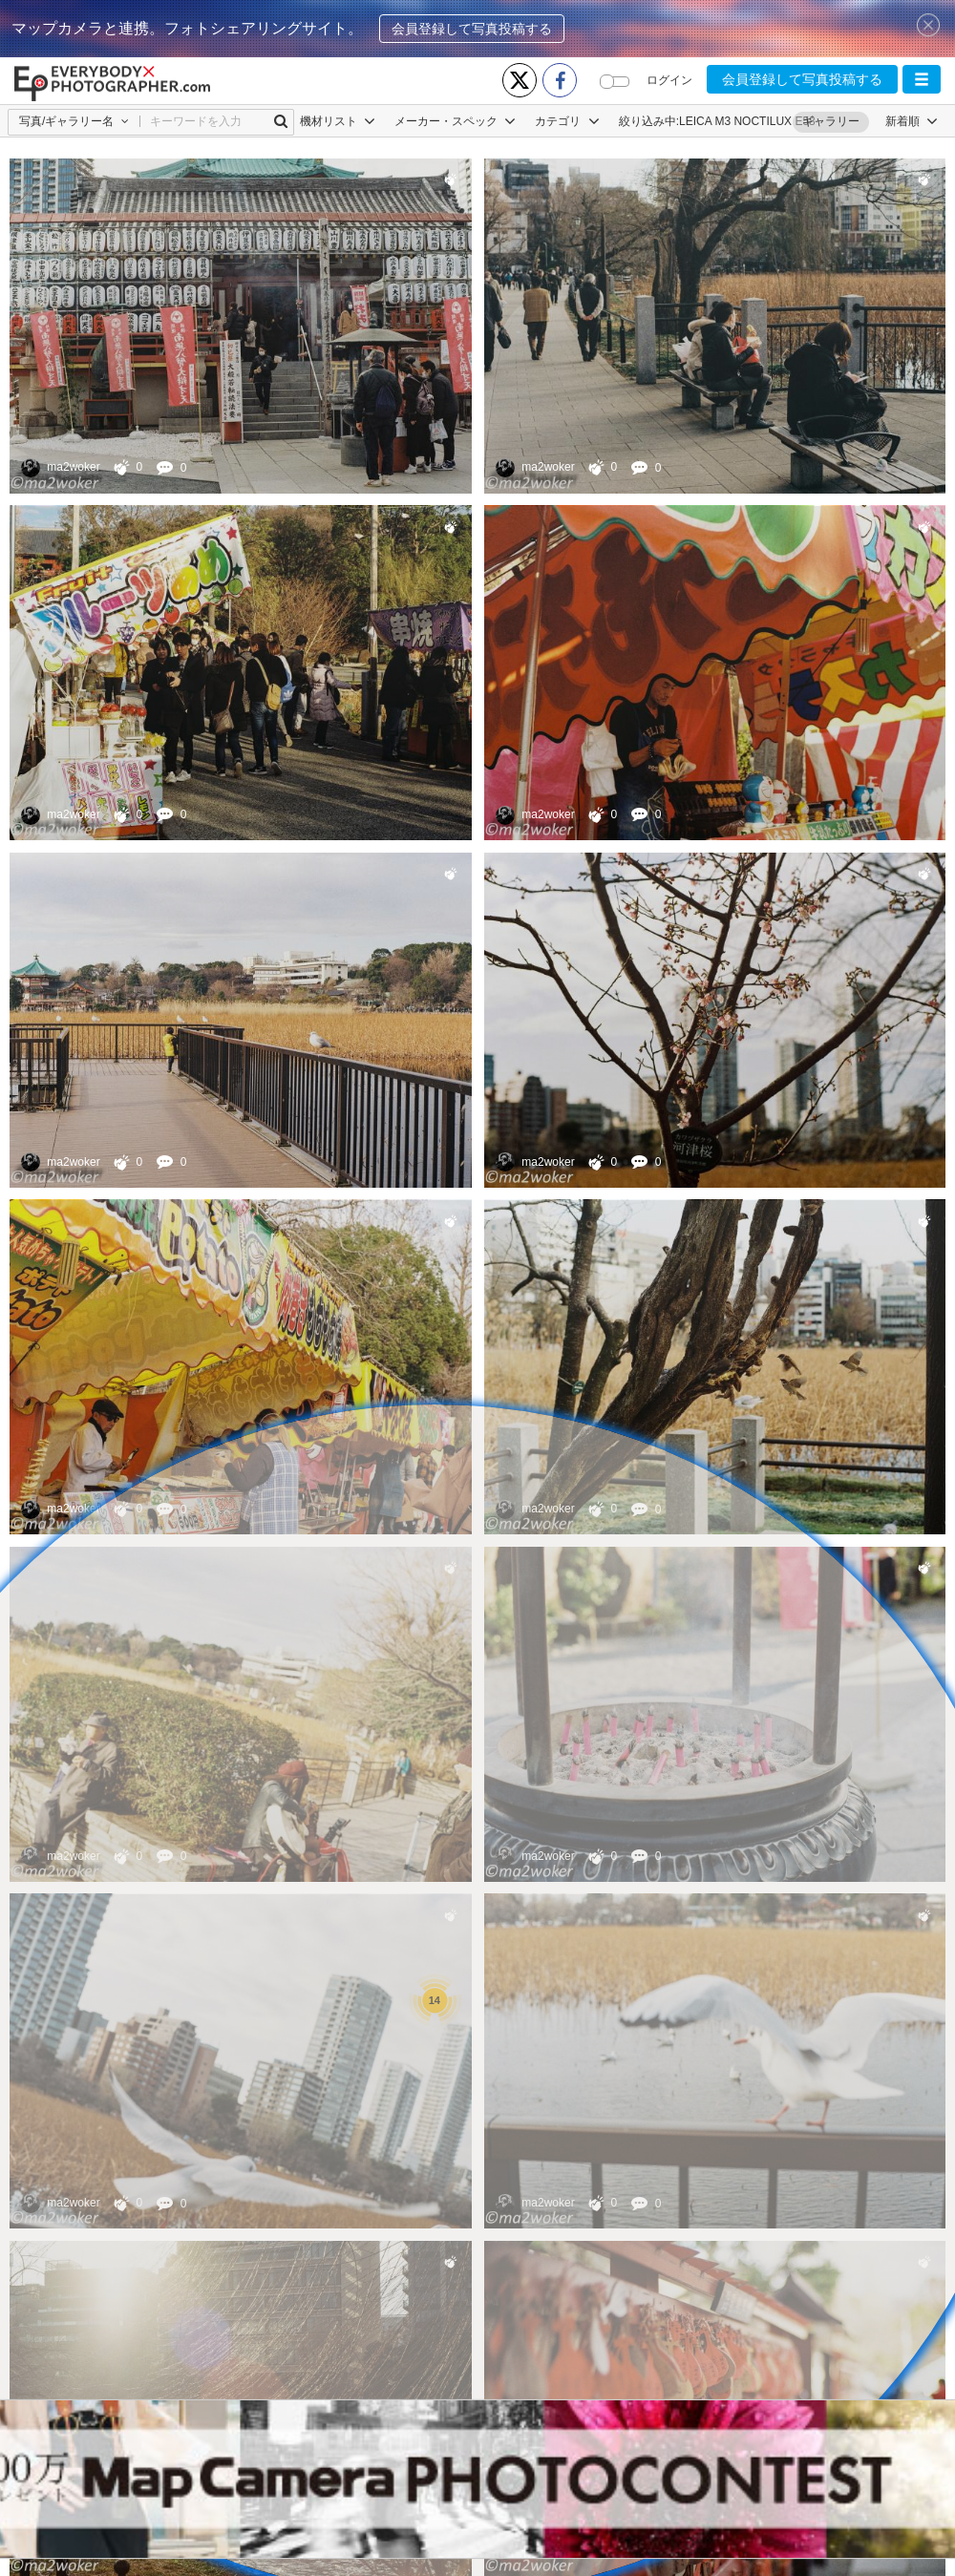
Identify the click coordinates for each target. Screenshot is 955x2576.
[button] (921, 79)
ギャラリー (831, 121)
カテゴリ (567, 121)
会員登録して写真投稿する (472, 28)
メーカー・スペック (455, 121)
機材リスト (337, 121)
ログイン (669, 80)
